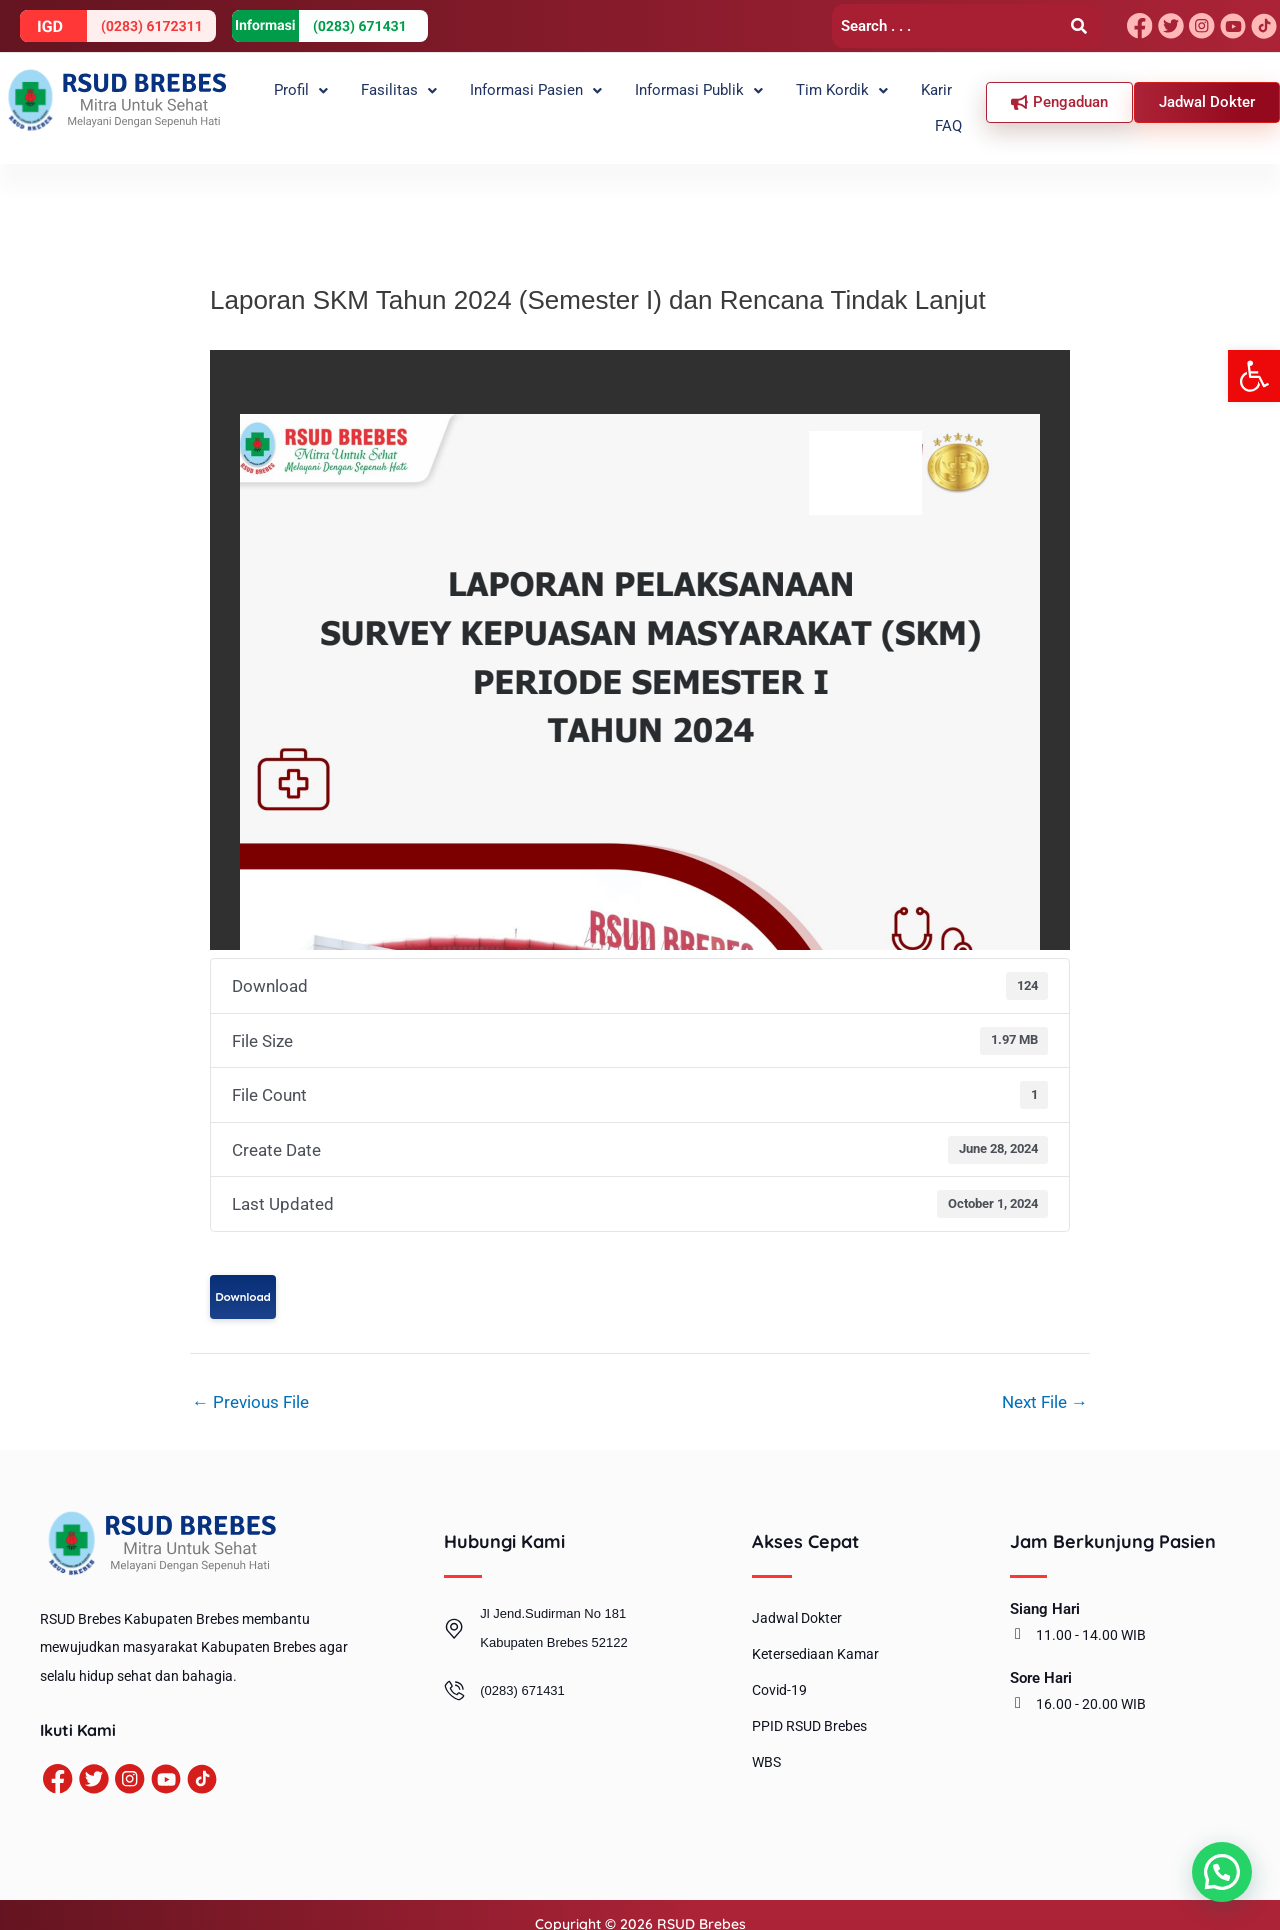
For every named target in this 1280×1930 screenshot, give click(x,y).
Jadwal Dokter (797, 1601)
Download (243, 1279)
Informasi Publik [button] (676, 99)
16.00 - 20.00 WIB (1091, 1686)
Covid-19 (779, 1673)
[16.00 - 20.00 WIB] (1018, 1685)
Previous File (250, 1384)
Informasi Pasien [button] (517, 99)
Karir (900, 99)
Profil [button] (297, 99)
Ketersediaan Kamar (815, 1637)
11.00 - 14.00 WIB (1091, 1617)
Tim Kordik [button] (814, 99)
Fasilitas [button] (386, 99)
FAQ (953, 99)
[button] (1254, 376)
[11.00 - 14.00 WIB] (1018, 1617)
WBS (766, 1745)
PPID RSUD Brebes (809, 1709)
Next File (1045, 1384)
